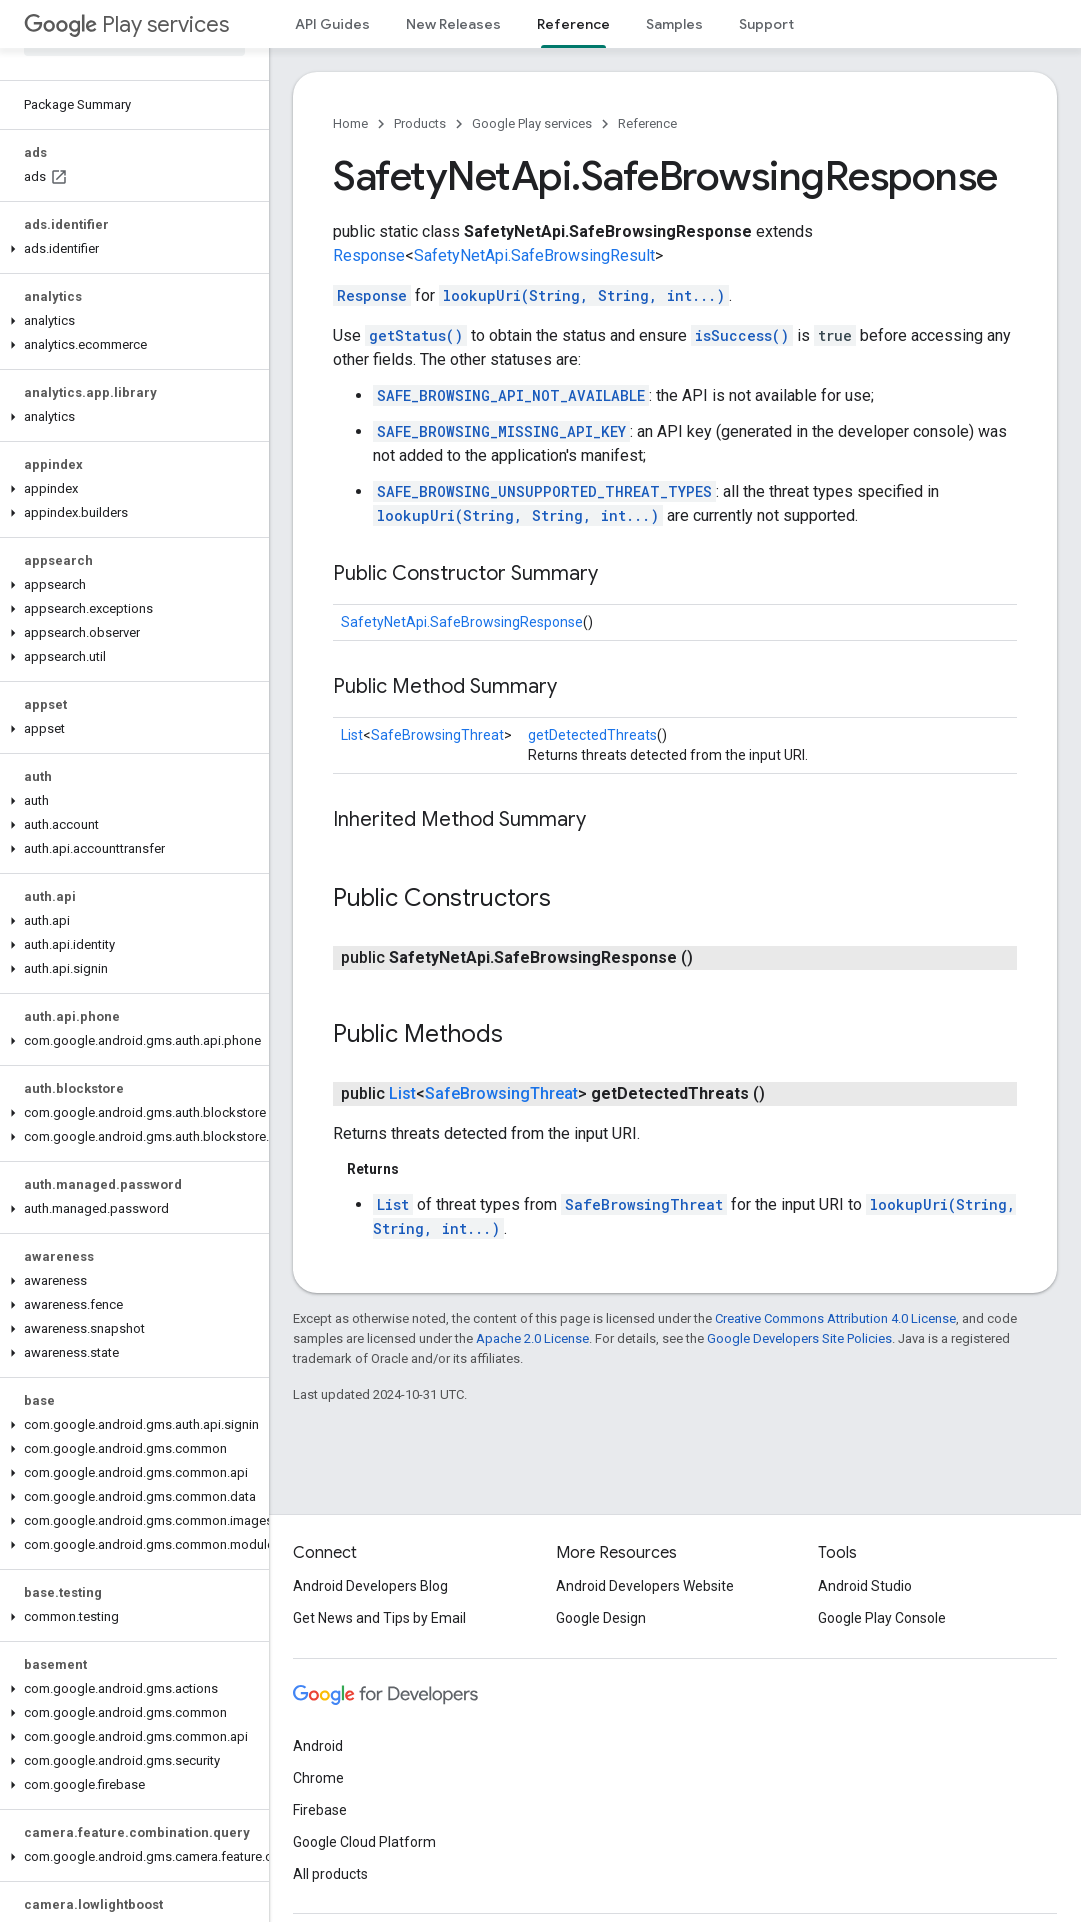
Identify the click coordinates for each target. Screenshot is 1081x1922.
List (352, 735)
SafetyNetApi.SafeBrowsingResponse (462, 622)
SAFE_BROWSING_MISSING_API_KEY (501, 431)
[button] (130, 249)
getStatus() (416, 335)
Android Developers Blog (370, 1586)
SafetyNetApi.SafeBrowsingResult (534, 255)
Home (350, 123)
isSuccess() (742, 335)
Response (369, 255)
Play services (126, 24)
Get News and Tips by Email (379, 1618)
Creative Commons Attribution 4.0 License (835, 1318)
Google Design (601, 1618)
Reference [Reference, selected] (573, 24)
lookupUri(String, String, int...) (584, 295)
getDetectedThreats (592, 735)
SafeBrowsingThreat (437, 735)
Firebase (320, 1810)
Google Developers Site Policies (799, 1338)
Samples (674, 24)
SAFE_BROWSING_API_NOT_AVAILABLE (511, 395)
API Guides (332, 24)
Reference (647, 123)
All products (330, 1874)
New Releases (453, 24)
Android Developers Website (645, 1586)
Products (420, 123)
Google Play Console (882, 1618)
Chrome (318, 1778)
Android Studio (865, 1586)
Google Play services (532, 123)
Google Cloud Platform (364, 1842)
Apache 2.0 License (532, 1338)
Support (766, 24)
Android (318, 1746)
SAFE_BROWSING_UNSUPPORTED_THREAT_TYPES (544, 491)
